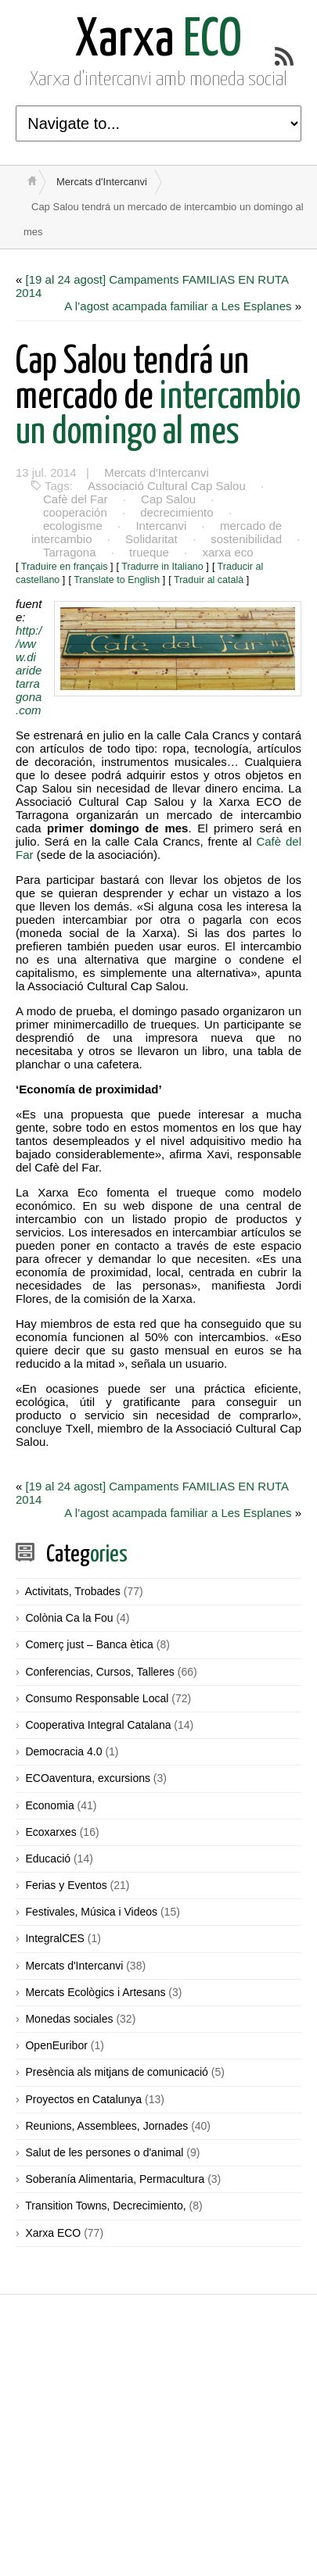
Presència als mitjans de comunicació (116, 2072)
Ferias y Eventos (65, 1885)
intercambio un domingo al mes (158, 397)
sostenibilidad (246, 539)
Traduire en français (64, 566)
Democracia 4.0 (63, 1751)
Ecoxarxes (50, 1832)
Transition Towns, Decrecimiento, (105, 2205)
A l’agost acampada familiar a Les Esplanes (177, 306)
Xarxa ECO (53, 2233)
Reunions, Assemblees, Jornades (106, 2126)
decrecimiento (176, 512)
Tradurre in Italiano (162, 566)
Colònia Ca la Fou (69, 1618)
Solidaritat (151, 539)
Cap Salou (168, 499)
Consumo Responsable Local (96, 1698)
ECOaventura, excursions (87, 1778)
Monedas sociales (69, 2018)
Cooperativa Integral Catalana (98, 1725)
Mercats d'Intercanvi (101, 182)
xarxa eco (227, 552)
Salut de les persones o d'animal (104, 2152)
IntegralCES (54, 1938)
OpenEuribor (56, 2045)
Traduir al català (208, 579)
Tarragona (69, 552)
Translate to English (117, 579)
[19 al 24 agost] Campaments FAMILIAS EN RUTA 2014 (152, 286)
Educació (47, 1858)
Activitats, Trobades (73, 1591)
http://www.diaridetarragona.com (28, 670)
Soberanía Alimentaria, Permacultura (114, 2179)
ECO (158, 41)
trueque (149, 552)
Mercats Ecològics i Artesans (95, 1992)
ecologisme (73, 525)
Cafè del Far (75, 499)
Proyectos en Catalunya (83, 2099)
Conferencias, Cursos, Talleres (99, 1671)
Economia (49, 1805)
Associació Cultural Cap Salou (167, 485)
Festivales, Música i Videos (91, 1911)
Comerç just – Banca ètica (89, 1644)
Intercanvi (160, 525)
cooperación (75, 512)
